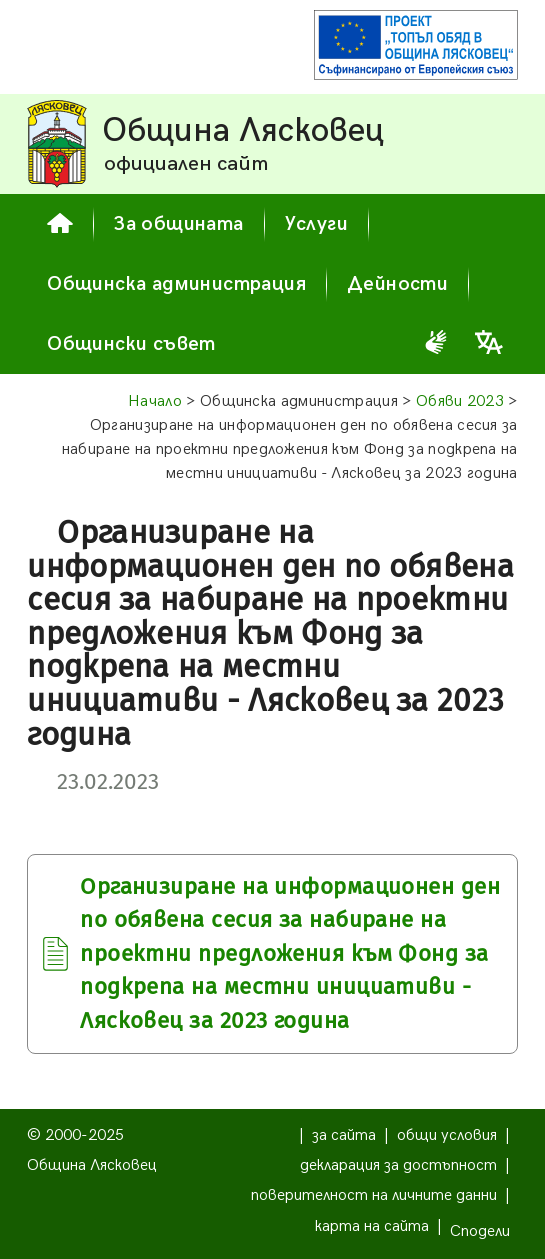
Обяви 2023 (460, 401)
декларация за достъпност (398, 1165)
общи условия (447, 1135)
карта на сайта (372, 1226)
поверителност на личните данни (374, 1195)
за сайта (344, 1135)
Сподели (480, 1231)
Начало (155, 401)
